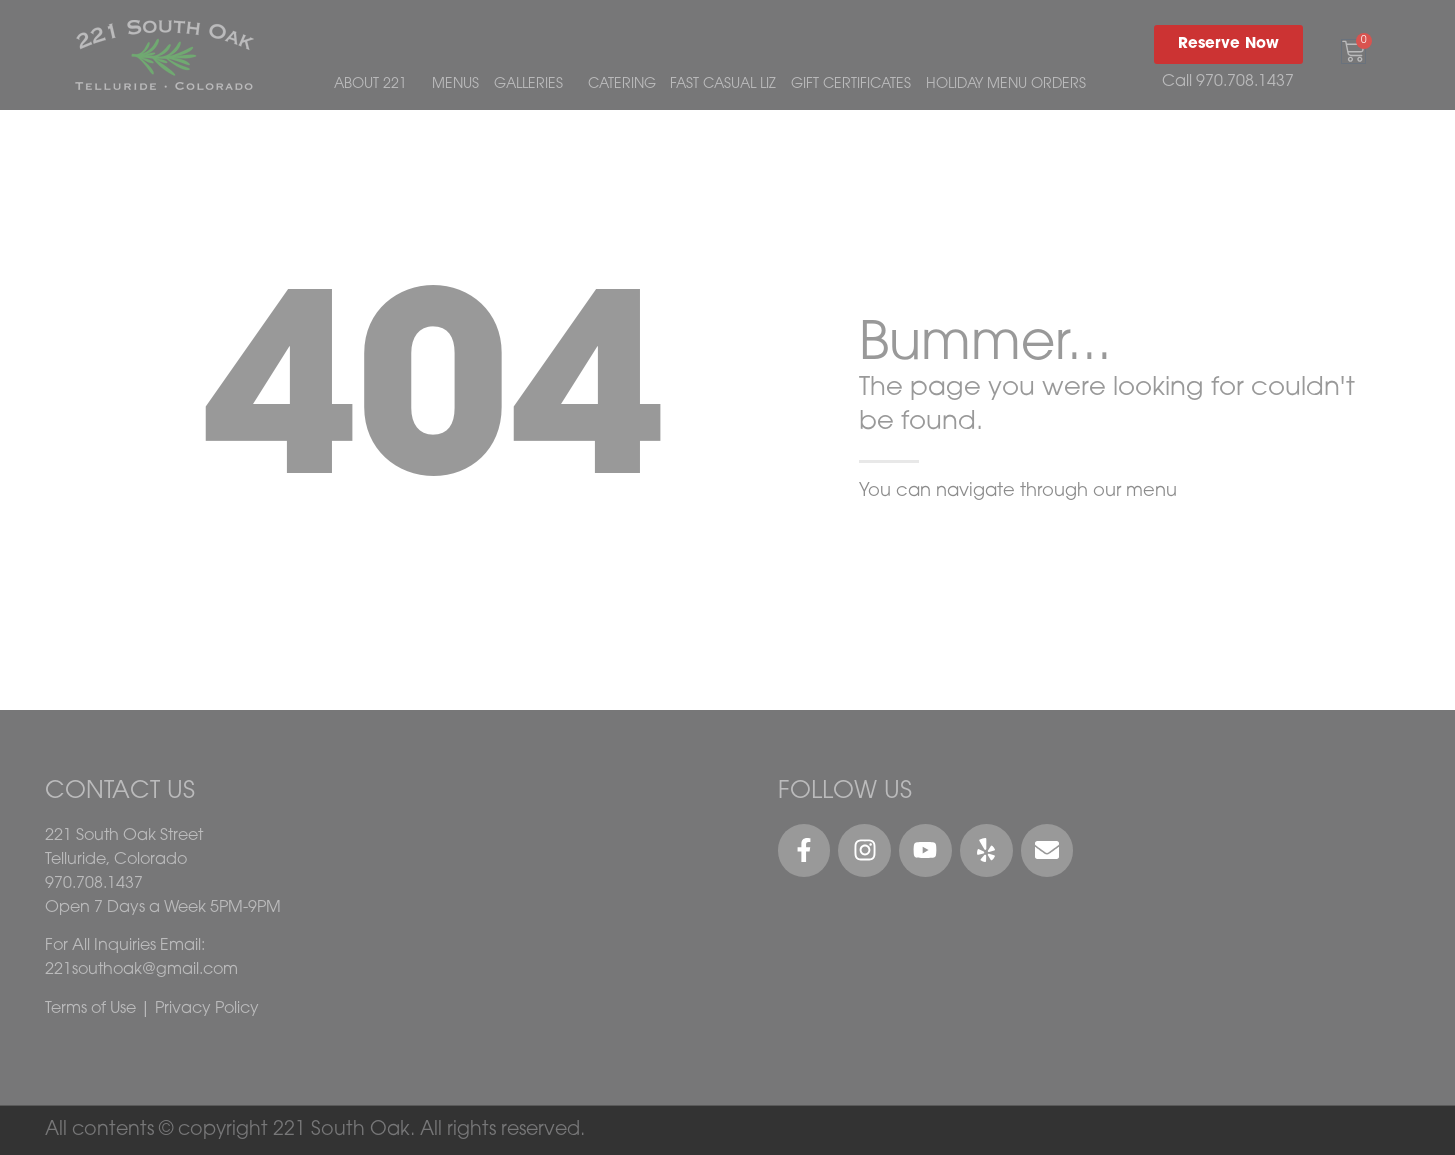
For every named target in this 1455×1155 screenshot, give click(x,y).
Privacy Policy (207, 1009)
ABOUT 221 (375, 85)
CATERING (622, 84)
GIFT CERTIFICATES (851, 84)
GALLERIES (533, 85)
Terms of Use (90, 1009)
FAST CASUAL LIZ (723, 84)
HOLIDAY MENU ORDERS (1006, 84)
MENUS (455, 84)
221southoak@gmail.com (141, 970)
